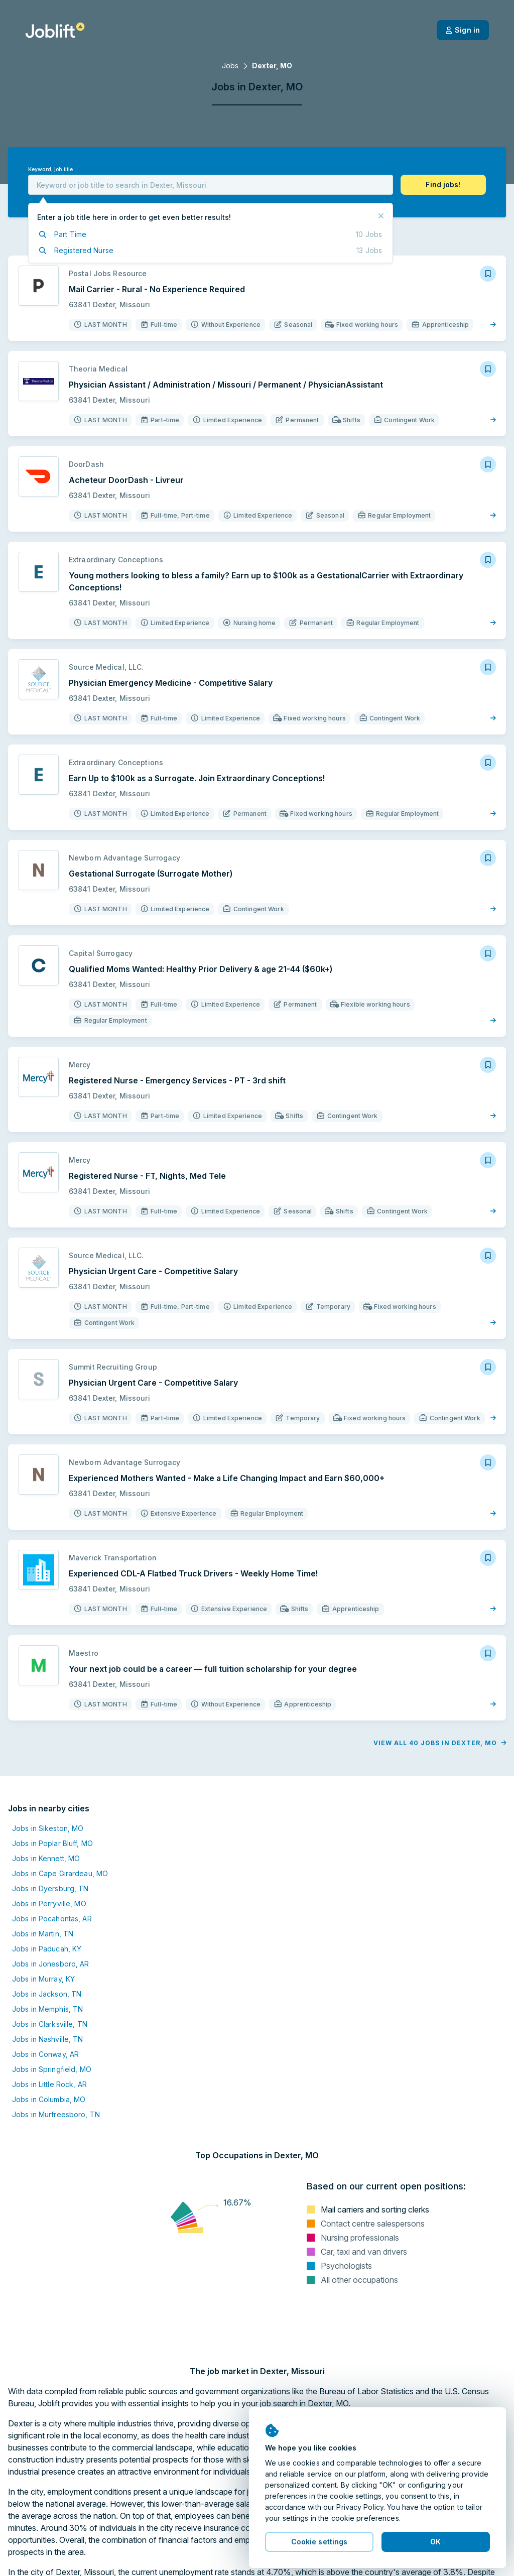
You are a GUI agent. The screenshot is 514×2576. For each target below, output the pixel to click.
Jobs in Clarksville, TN (49, 2024)
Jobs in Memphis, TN (47, 2009)
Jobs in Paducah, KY (46, 1948)
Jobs (230, 65)
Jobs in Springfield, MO (51, 2069)
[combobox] (210, 185)
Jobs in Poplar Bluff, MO (52, 1843)
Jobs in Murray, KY (43, 1979)
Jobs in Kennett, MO (46, 1858)
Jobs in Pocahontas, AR (52, 1918)
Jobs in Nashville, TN (47, 2039)
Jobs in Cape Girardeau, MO (60, 1873)
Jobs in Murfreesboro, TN (56, 2114)
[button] (443, 185)
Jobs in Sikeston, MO (47, 1828)
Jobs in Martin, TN (42, 1933)
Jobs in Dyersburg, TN (50, 1888)
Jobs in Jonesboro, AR (50, 1963)
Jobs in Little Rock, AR (49, 2084)
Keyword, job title (50, 169)
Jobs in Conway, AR (45, 2054)
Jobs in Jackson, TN (46, 1994)
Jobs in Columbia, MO (48, 2099)
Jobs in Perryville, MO (49, 1903)
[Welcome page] (55, 30)
